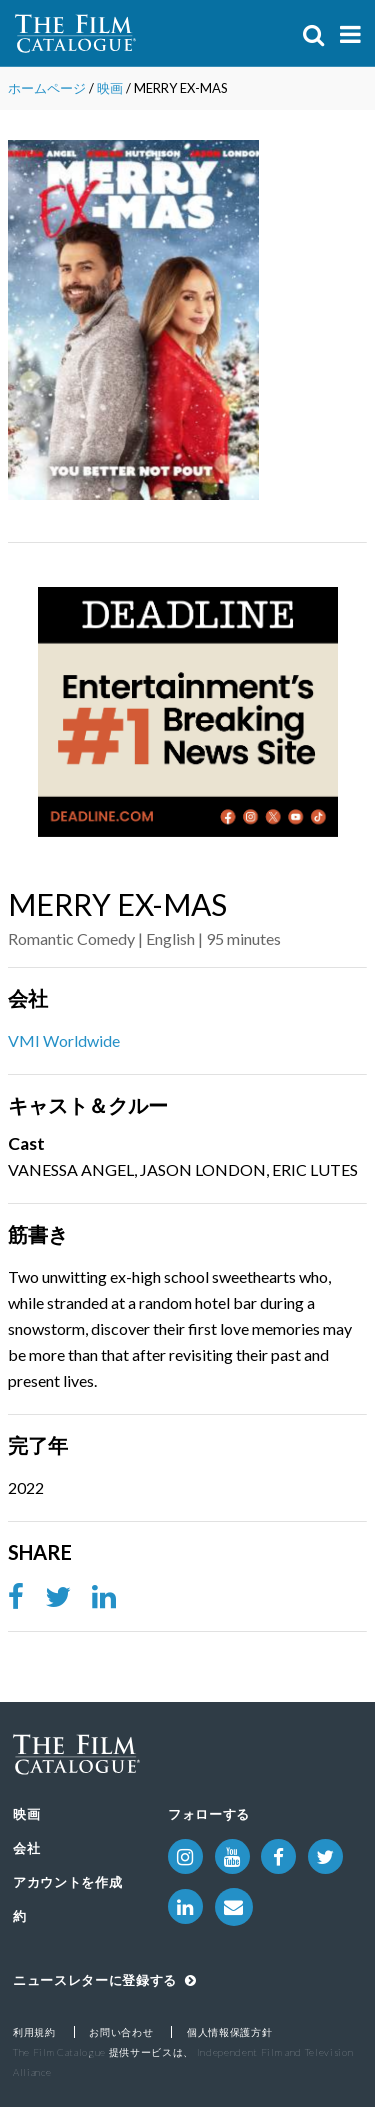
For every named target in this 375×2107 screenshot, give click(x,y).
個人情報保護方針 (229, 2032)
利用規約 (34, 2032)
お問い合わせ (121, 2032)
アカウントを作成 (67, 1882)
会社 (26, 1848)
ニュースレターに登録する (104, 1980)
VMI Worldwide (64, 1040)
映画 (110, 88)
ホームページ (47, 88)
